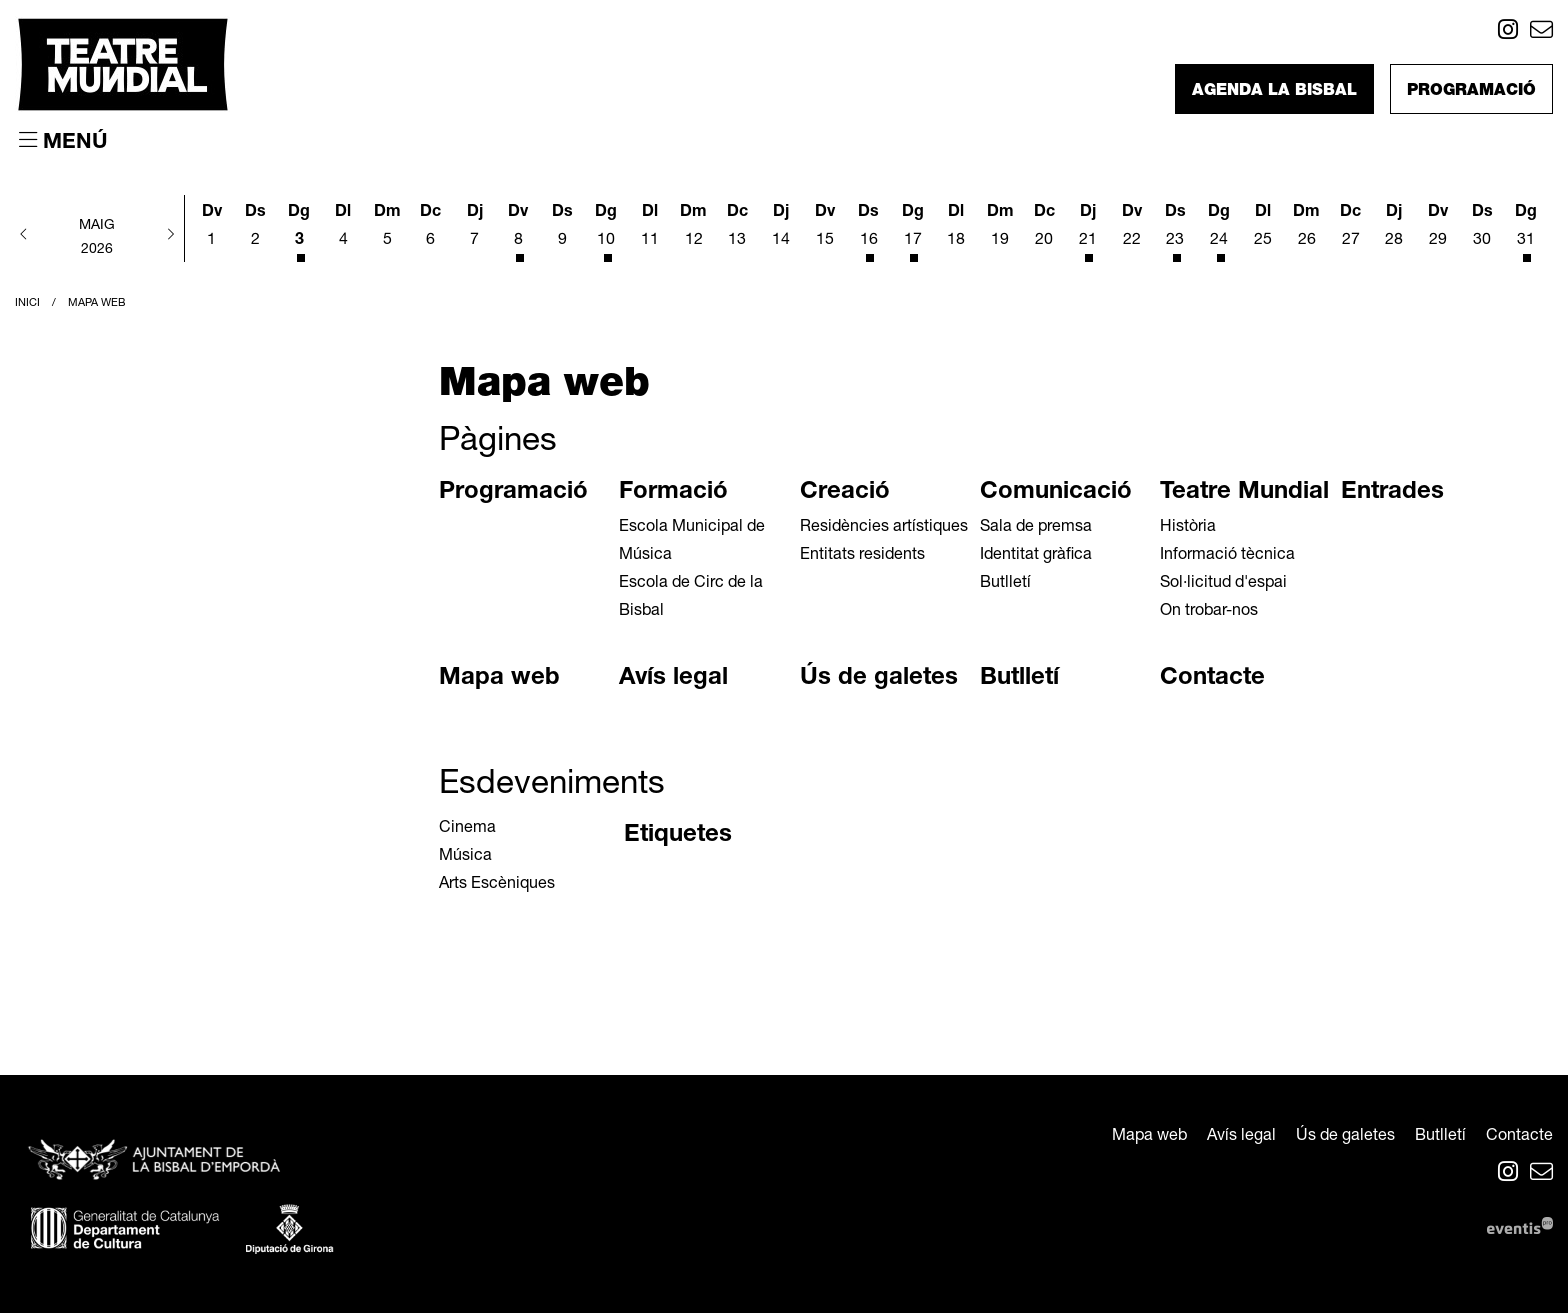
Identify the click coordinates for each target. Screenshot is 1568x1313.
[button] (24, 236)
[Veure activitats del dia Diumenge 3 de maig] (300, 230)
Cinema (467, 829)
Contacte (1212, 679)
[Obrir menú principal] (63, 142)
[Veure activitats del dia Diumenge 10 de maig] (606, 230)
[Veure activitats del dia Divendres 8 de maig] (519, 230)
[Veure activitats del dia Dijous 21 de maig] (1088, 230)
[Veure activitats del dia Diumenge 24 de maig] (1219, 230)
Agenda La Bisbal (1274, 92)
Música (465, 857)
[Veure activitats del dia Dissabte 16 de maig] (869, 230)
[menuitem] (1508, 33)
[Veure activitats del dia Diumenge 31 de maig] (1526, 230)
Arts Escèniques (497, 885)
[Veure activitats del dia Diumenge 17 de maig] (913, 230)
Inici (27, 303)
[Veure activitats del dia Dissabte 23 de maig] (1176, 230)
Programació (1471, 92)
